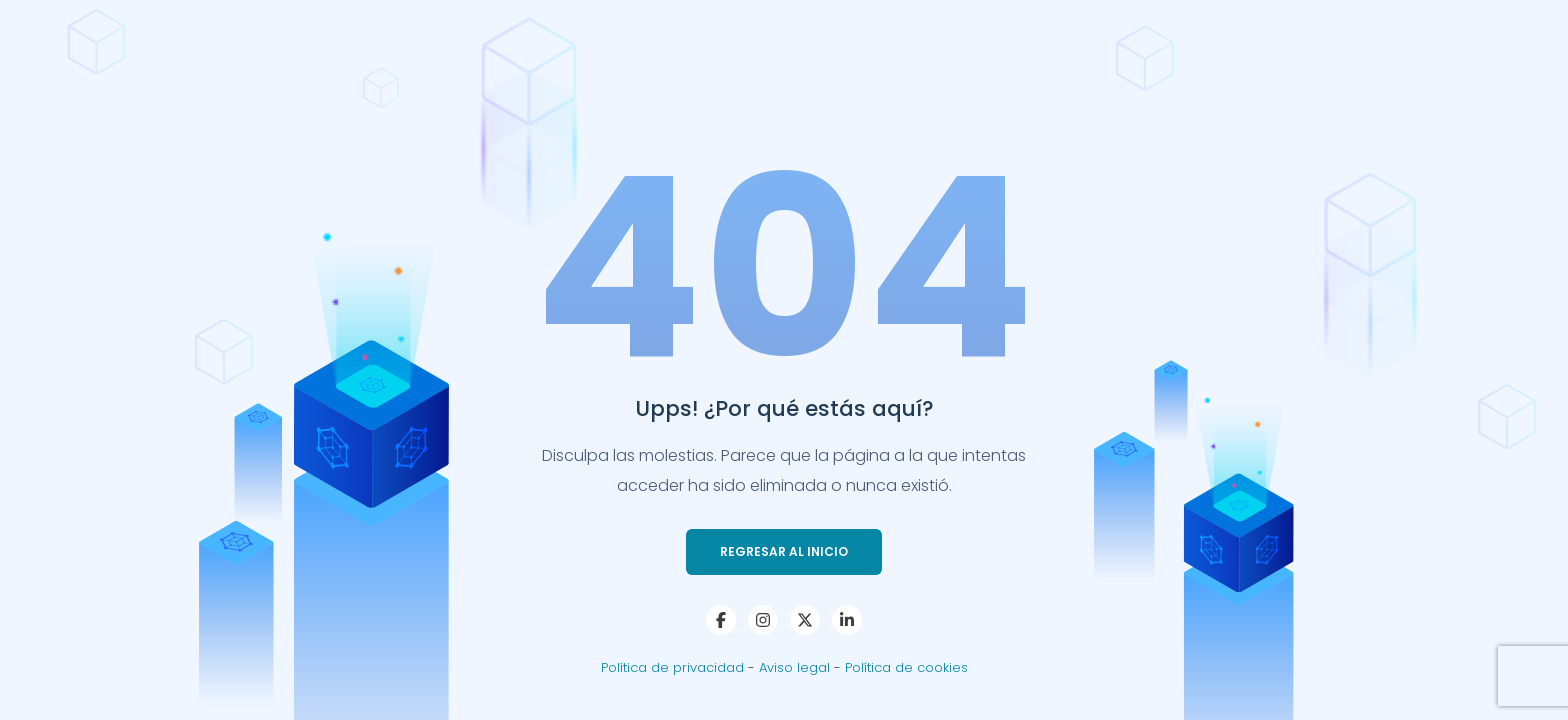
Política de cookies (906, 667)
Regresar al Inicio (784, 551)
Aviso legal (796, 667)
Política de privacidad (674, 667)
